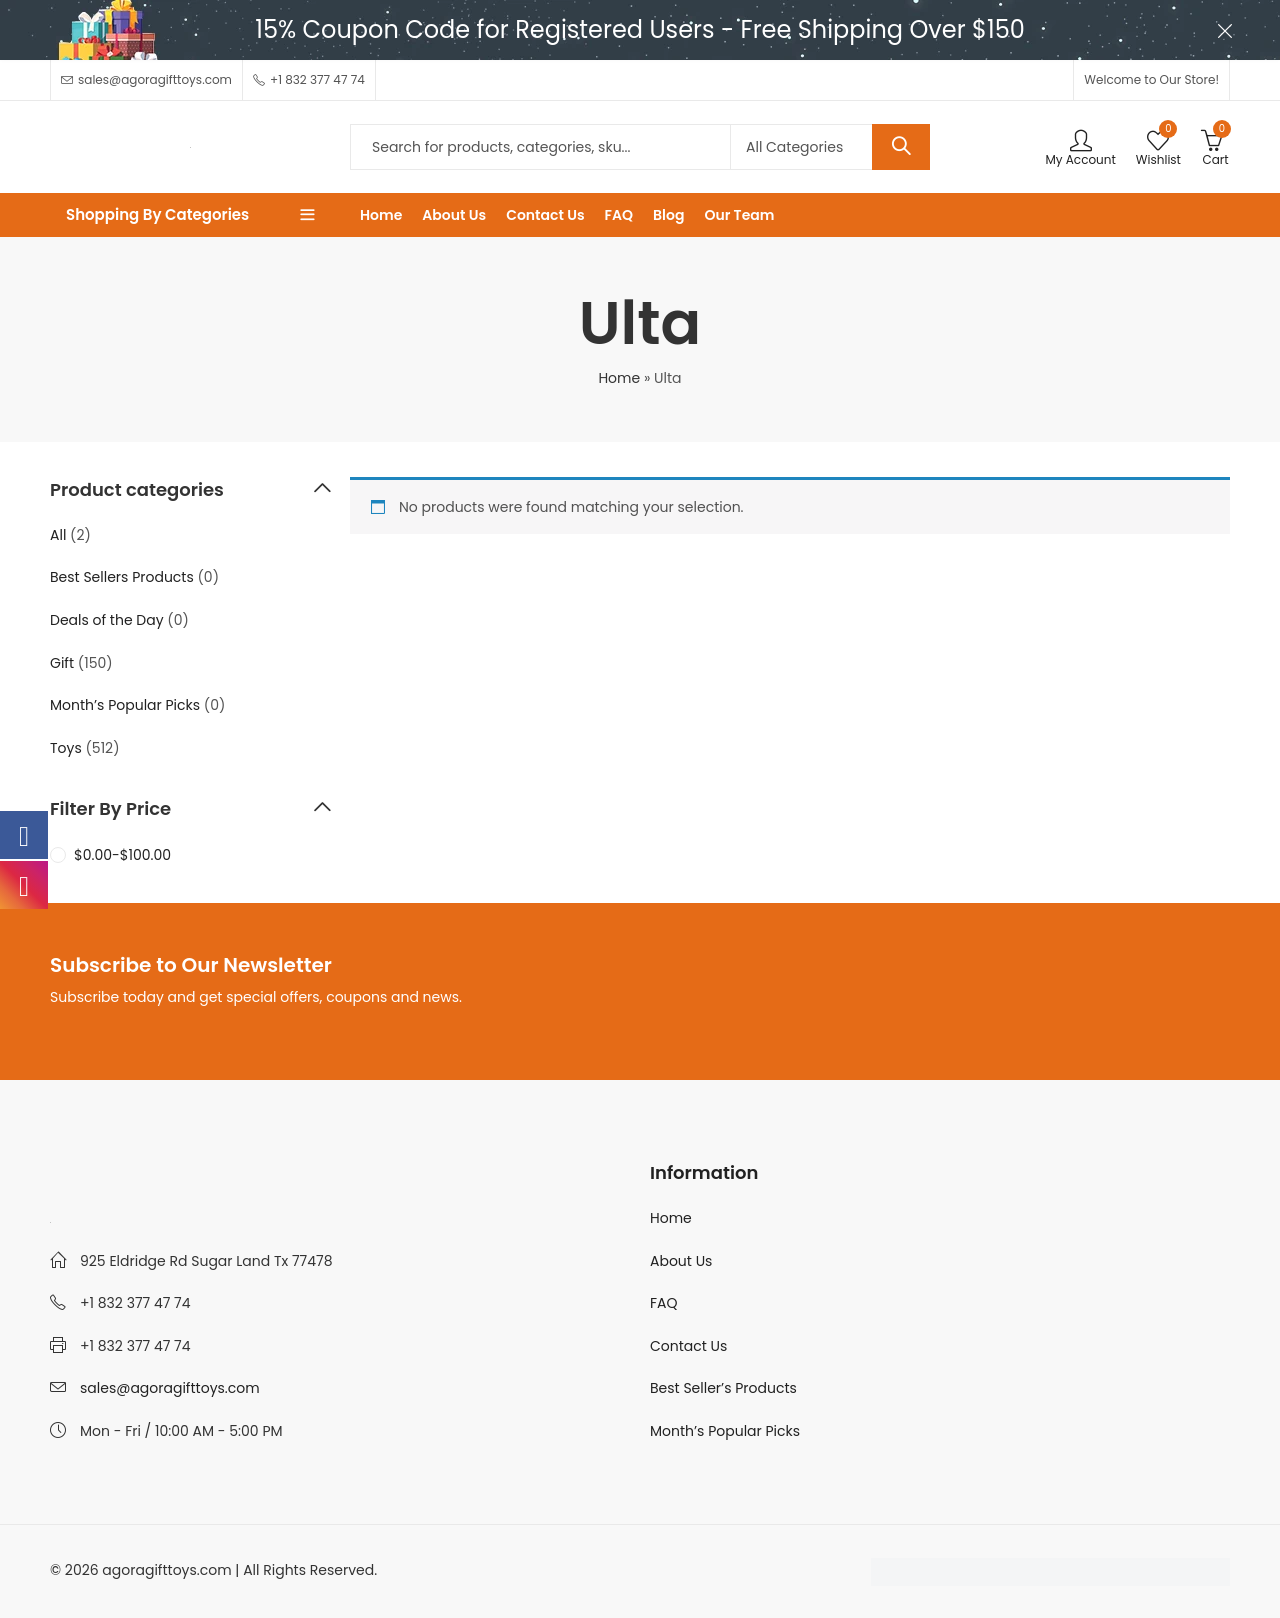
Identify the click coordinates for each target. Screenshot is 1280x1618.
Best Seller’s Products (723, 1388)
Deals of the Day (107, 620)
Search (901, 147)
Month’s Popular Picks (125, 705)
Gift (62, 663)
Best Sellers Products (122, 577)
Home (619, 378)
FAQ (664, 1303)
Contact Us (688, 1346)
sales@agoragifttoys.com (170, 1388)
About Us (681, 1261)
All (58, 535)
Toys (66, 748)
